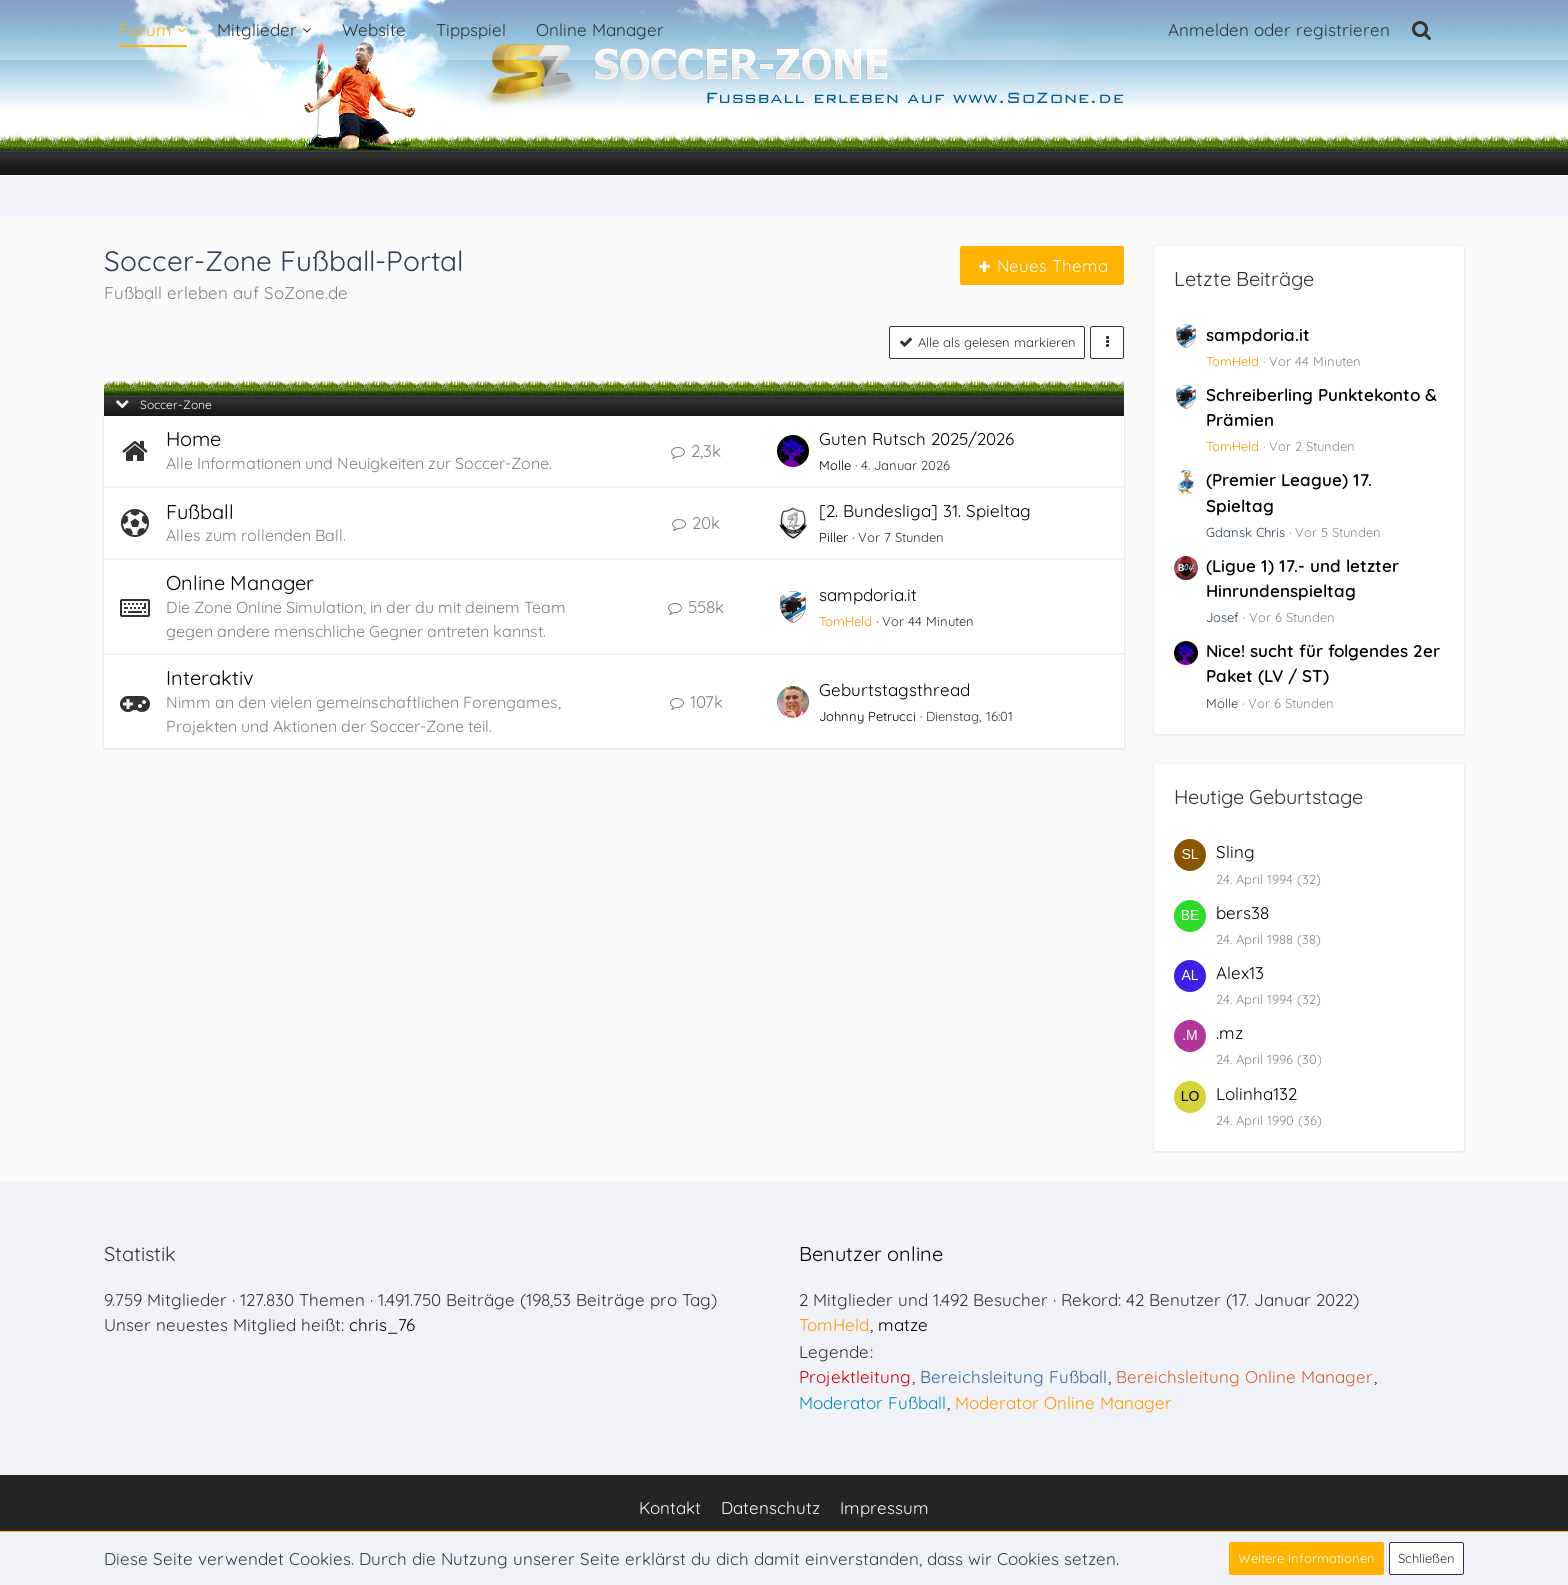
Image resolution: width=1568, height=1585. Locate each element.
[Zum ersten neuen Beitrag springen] (793, 451)
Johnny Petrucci (867, 716)
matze (903, 1324)
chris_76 (382, 1324)
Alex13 (1240, 972)
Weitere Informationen (1306, 1558)
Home (193, 438)
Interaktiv (210, 677)
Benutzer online (871, 1253)
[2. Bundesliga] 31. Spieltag (925, 510)
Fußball (200, 511)
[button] (1107, 342)
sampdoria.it (868, 594)
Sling (1235, 851)
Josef (1222, 617)
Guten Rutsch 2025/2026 (916, 438)
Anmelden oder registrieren (1279, 29)
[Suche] (1422, 30)
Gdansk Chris (1245, 532)
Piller (833, 537)
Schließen (1426, 1558)
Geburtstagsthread (894, 689)
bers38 (1242, 912)
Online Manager (240, 582)
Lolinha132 (1256, 1093)
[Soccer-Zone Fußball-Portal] (784, 88)
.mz (1229, 1032)
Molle (835, 465)
